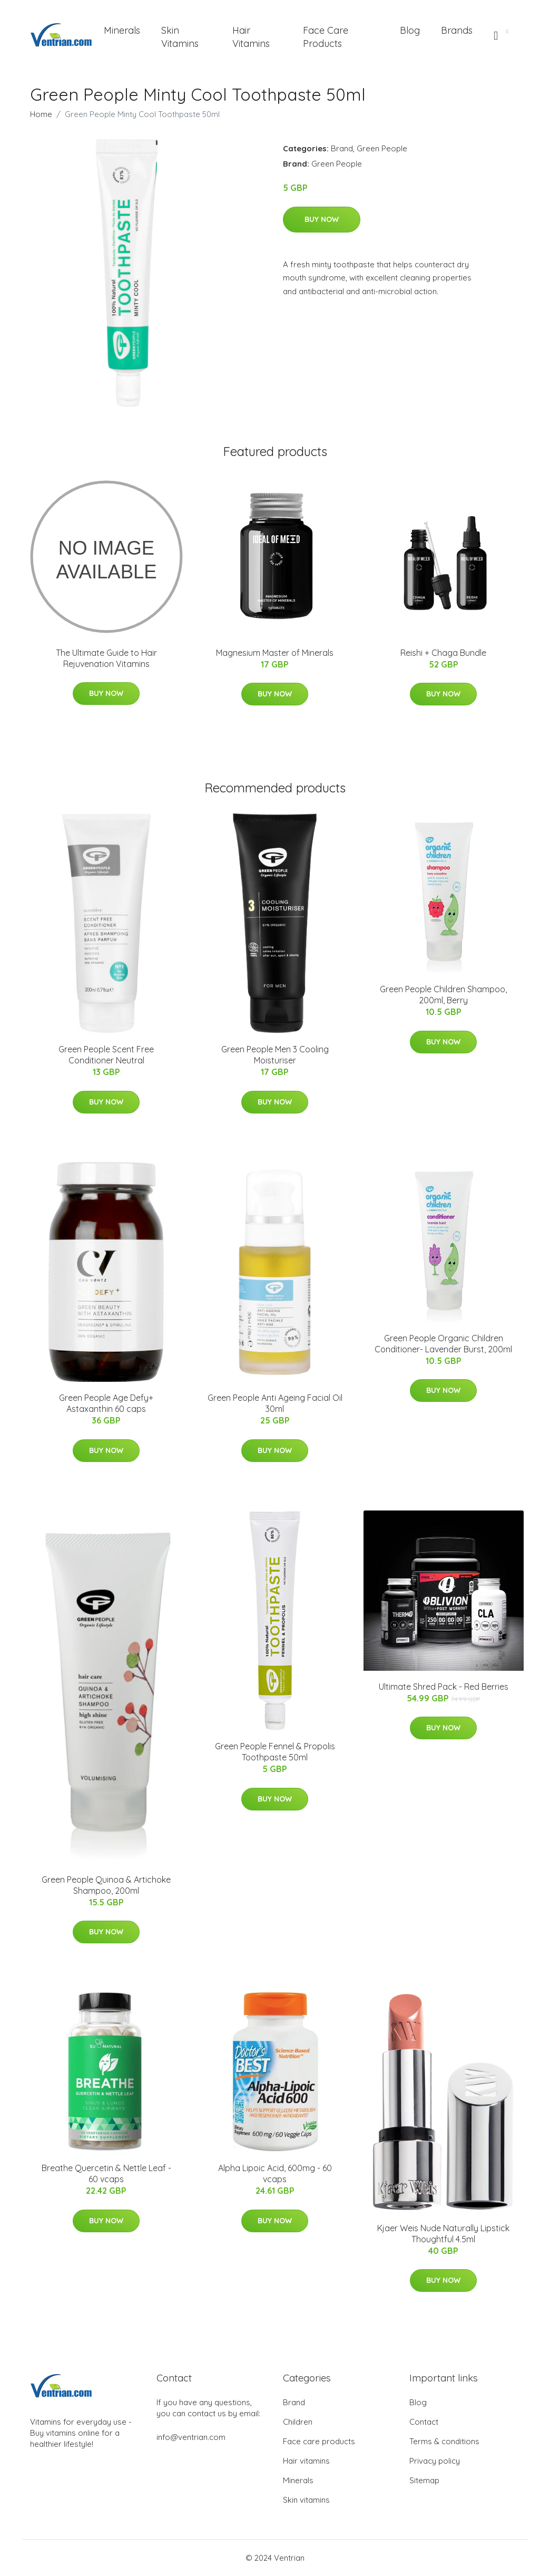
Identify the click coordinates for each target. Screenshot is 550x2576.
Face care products (319, 2441)
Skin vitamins (306, 2500)
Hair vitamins (306, 2461)
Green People (382, 148)
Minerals (122, 30)
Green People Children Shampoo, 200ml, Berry (443, 994)
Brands (457, 30)
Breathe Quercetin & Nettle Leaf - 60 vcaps (106, 2173)
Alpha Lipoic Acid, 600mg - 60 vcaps (275, 2173)
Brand (342, 148)
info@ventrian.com (190, 2437)
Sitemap (424, 2480)
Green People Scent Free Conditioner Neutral (106, 1055)
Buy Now (322, 219)
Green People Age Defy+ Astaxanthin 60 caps (106, 1403)
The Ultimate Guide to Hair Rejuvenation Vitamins (106, 658)
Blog (410, 30)
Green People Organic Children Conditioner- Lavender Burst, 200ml (443, 1343)
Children (297, 2422)
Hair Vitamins (251, 37)
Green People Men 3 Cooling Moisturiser (275, 1055)
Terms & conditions (444, 2441)
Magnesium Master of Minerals (274, 652)
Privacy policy (434, 2461)
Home (41, 114)
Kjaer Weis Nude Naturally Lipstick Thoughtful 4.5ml (443, 2233)
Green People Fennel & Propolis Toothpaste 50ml (275, 1751)
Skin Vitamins (180, 37)
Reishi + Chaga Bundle (443, 652)
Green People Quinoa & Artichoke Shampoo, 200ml (106, 1885)
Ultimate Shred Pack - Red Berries (443, 1686)
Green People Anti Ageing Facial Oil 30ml (275, 1403)
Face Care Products (325, 37)
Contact (423, 2422)
